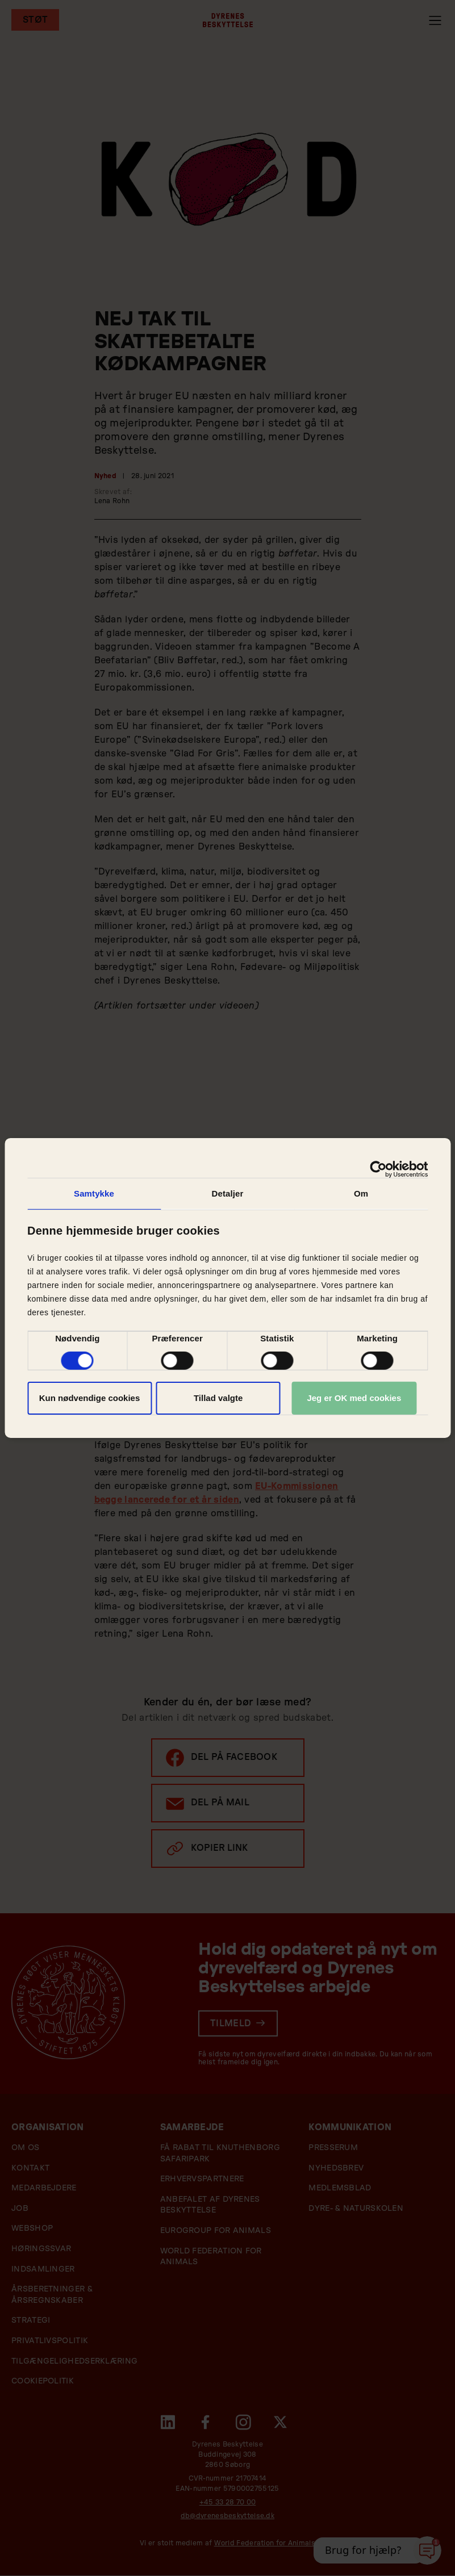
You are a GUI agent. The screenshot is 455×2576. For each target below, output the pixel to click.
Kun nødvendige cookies (89, 1398)
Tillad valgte (218, 1398)
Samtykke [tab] (94, 1193)
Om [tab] (361, 1193)
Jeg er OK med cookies (354, 1398)
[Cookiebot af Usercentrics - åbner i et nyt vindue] (378, 1169)
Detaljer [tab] (228, 1193)
